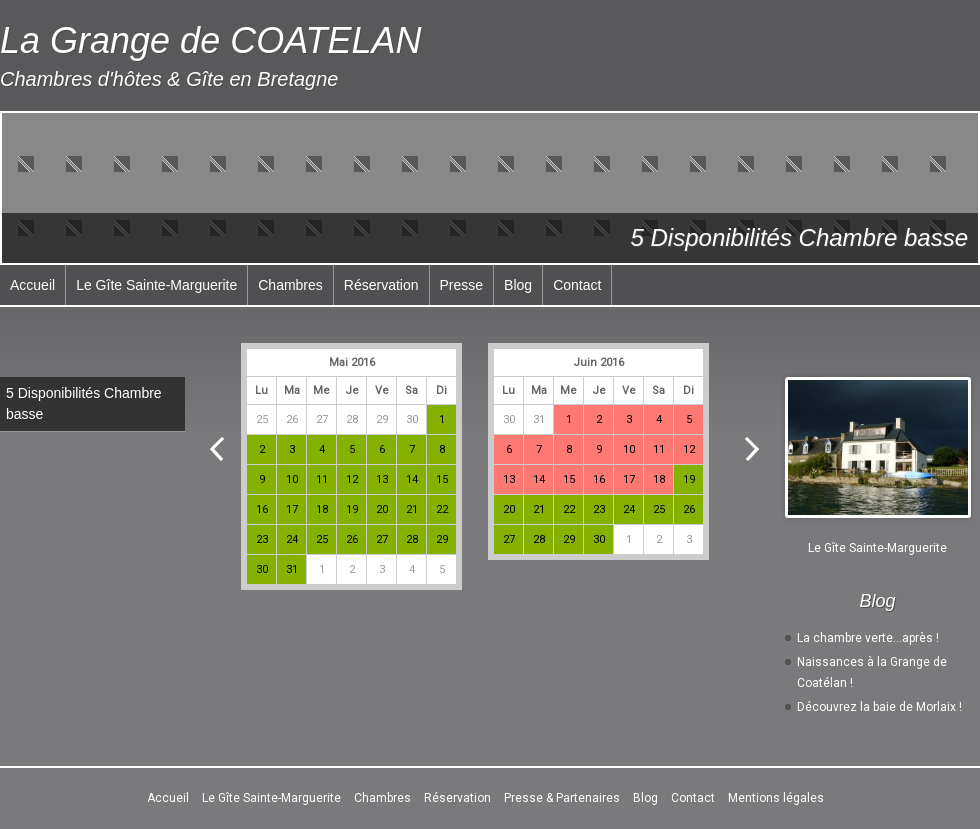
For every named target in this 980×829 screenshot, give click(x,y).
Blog (518, 285)
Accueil (32, 285)
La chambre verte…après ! (868, 638)
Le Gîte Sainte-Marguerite (156, 285)
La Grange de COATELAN (211, 40)
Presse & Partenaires (562, 798)
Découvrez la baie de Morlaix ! (879, 707)
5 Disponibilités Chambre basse (84, 403)
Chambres (290, 285)
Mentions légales (776, 798)
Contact (577, 285)
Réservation (381, 285)
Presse (462, 285)
